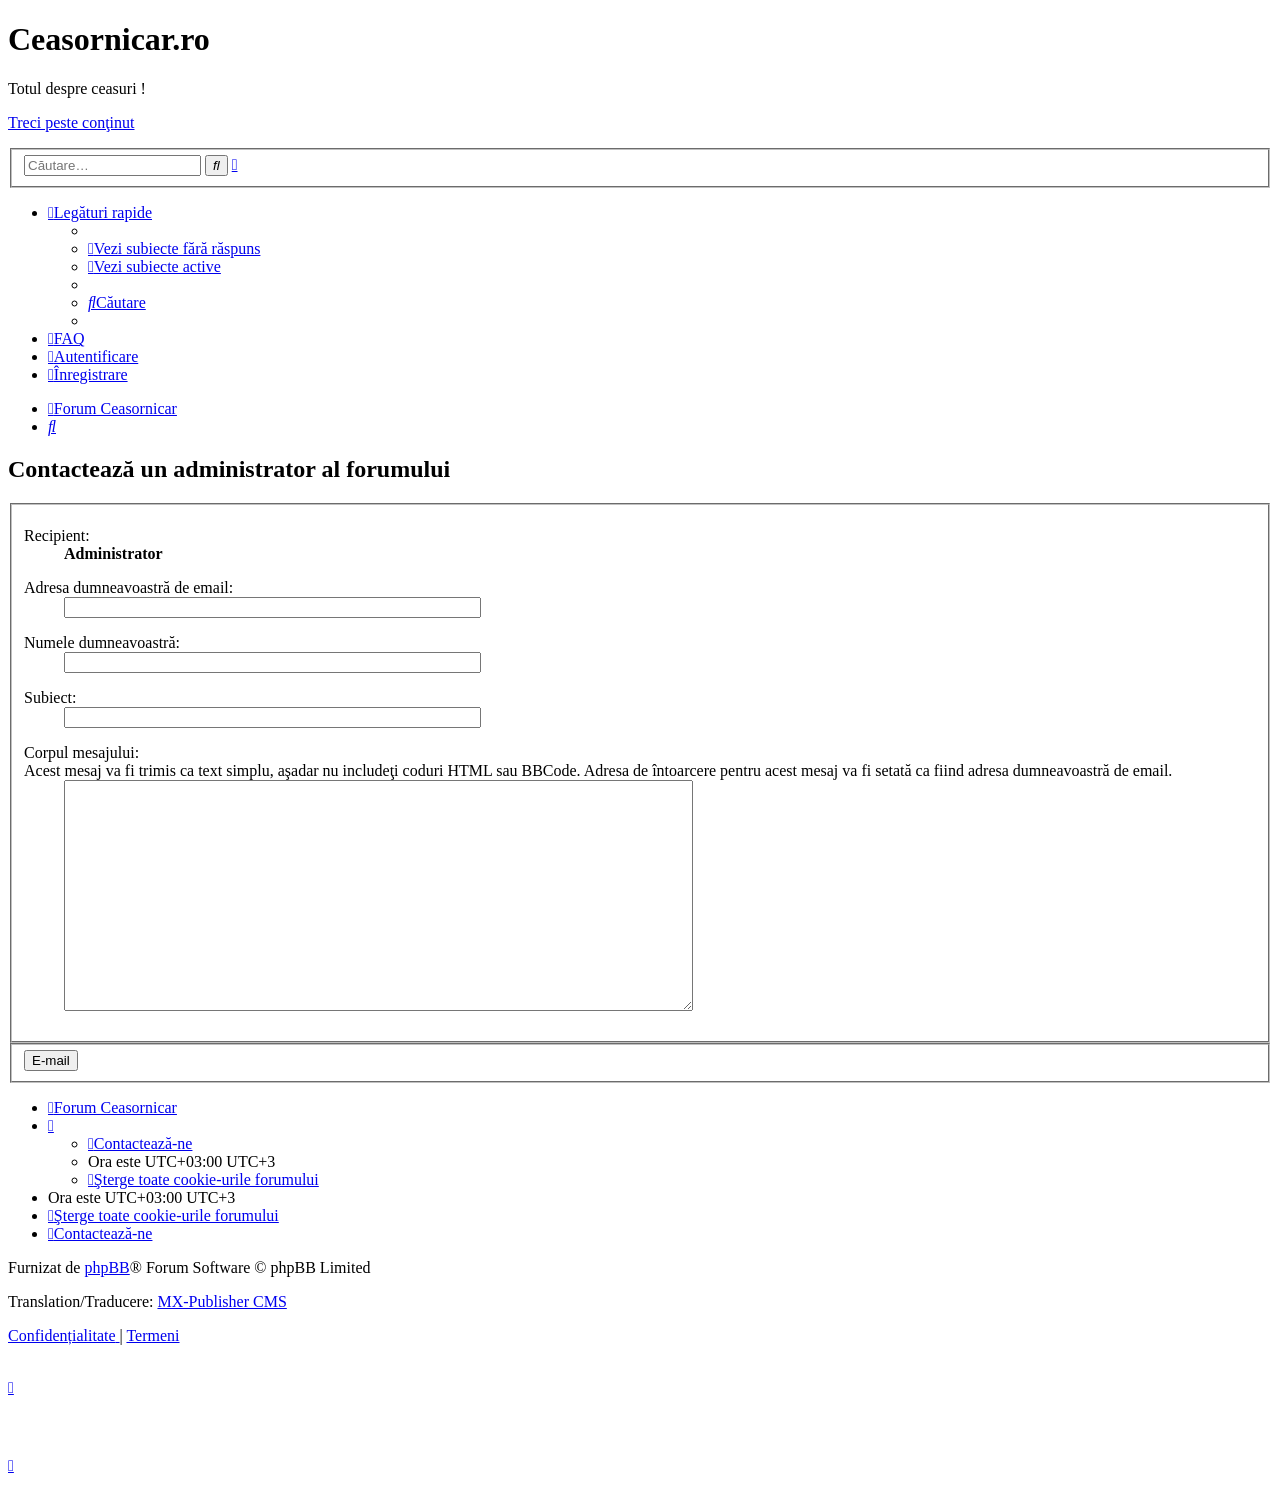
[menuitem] (174, 248)
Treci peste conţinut (71, 122)
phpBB (106, 1288)
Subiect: (50, 697)
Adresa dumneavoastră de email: (128, 587)
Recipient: (57, 535)
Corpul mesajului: (81, 752)
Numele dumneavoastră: (102, 642)
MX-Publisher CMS (221, 1322)
